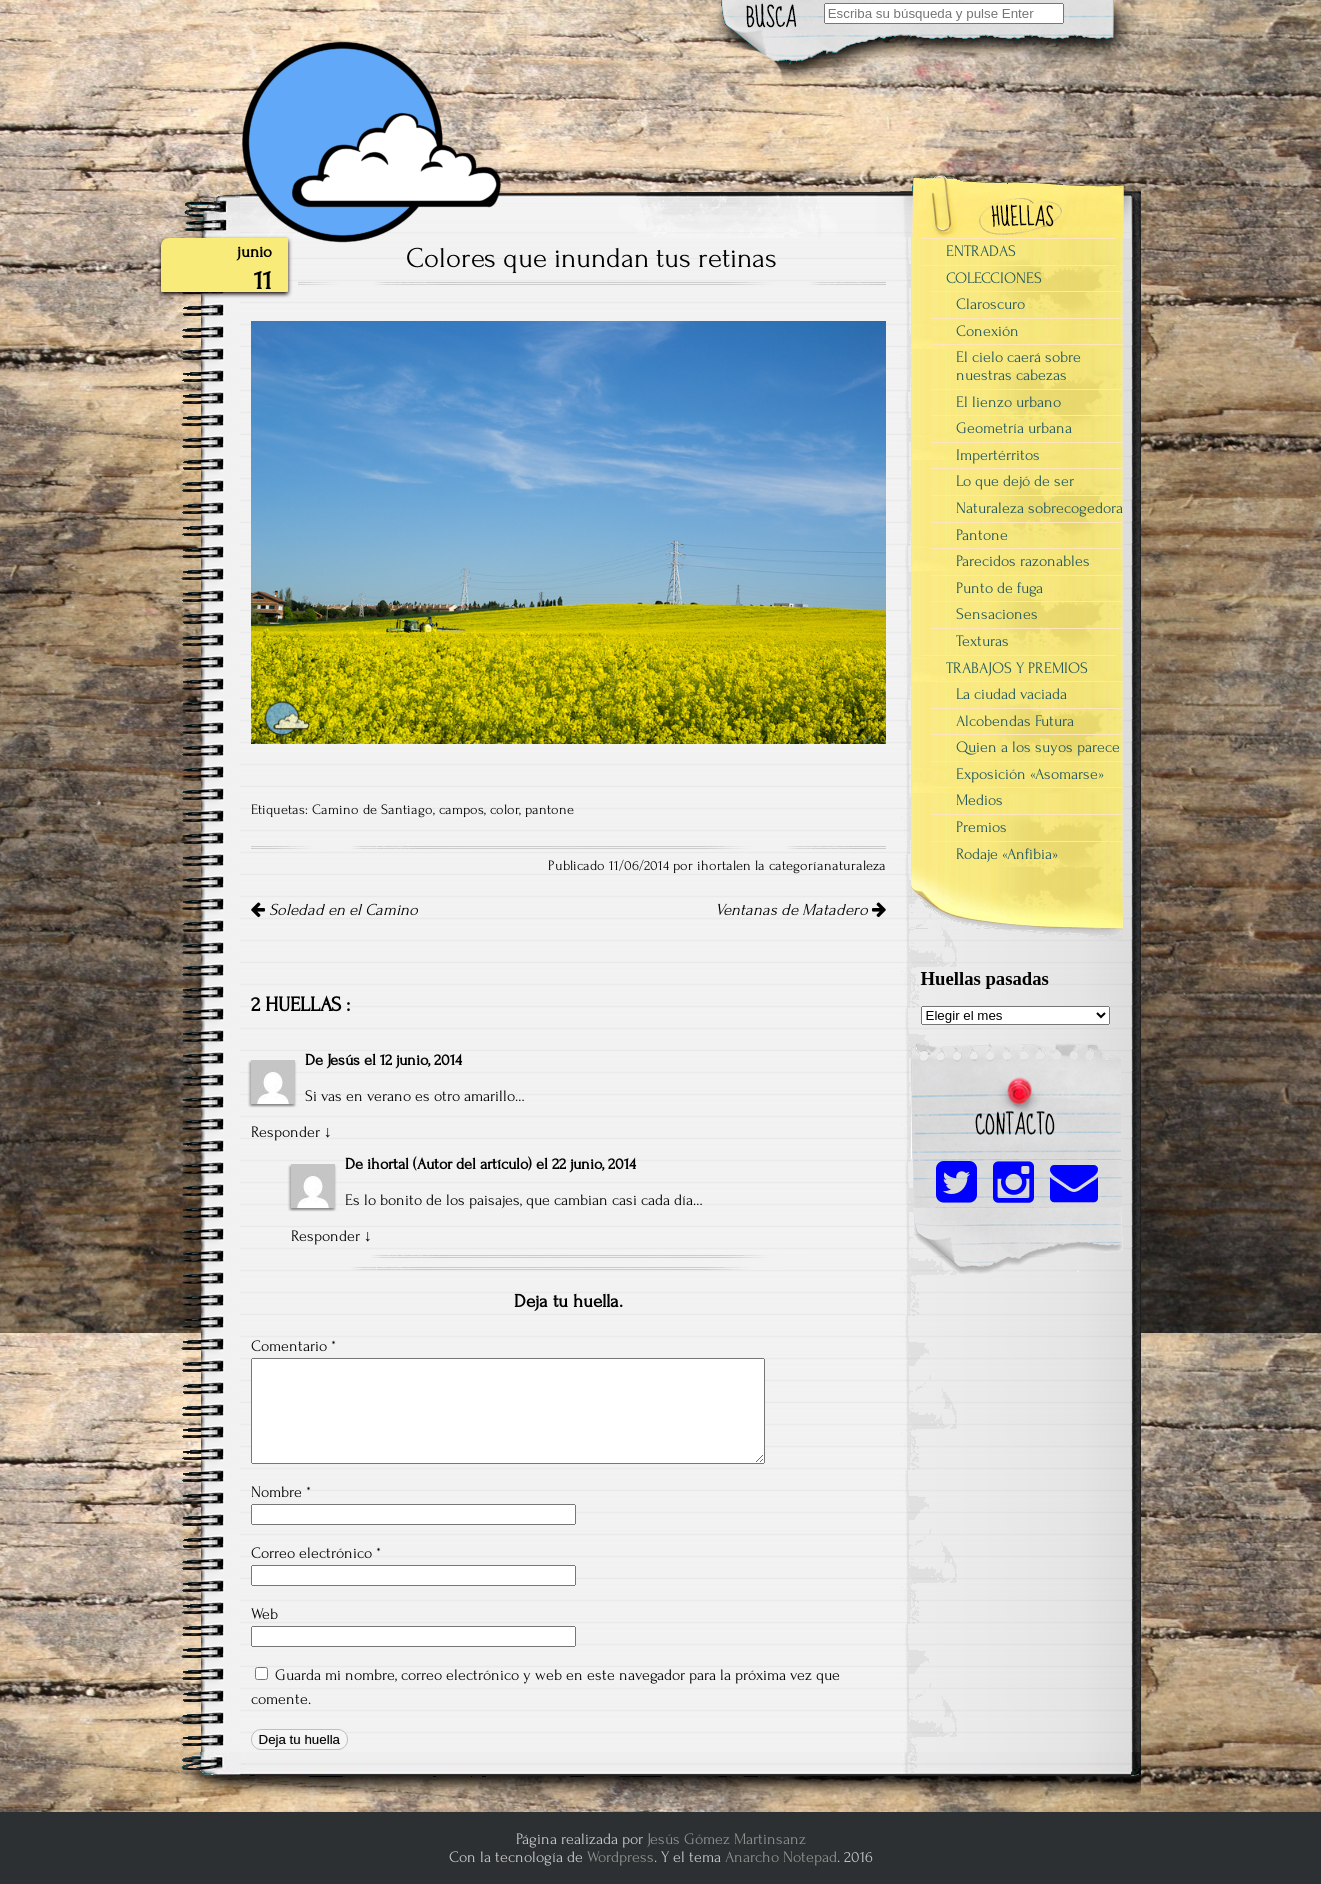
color (504, 810)
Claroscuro (990, 304)
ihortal (388, 1164)
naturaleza (855, 866)
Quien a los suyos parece (1038, 747)
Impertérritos (998, 455)
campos (461, 810)
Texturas (982, 641)
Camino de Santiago (372, 810)
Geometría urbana (1014, 428)
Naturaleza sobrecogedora (1039, 508)
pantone (549, 810)
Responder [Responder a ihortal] (325, 1236)
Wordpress (620, 1857)
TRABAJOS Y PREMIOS (1017, 668)
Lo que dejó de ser (1015, 481)
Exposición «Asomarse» (1030, 774)
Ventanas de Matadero (800, 910)
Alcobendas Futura (1015, 721)
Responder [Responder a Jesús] (285, 1132)
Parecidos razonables (1023, 561)
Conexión (987, 331)
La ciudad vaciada (1011, 694)
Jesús (343, 1060)
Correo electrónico (316, 1553)
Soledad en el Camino (334, 910)
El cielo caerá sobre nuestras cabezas (1018, 366)
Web (264, 1614)
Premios (981, 827)
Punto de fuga (999, 588)
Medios (979, 800)
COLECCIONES (994, 278)
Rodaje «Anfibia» (1007, 854)
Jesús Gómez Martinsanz (726, 1839)
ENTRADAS (981, 251)
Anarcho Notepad (781, 1857)
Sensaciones (997, 614)
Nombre (281, 1492)
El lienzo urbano (1008, 402)
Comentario (293, 1346)
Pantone (982, 535)
